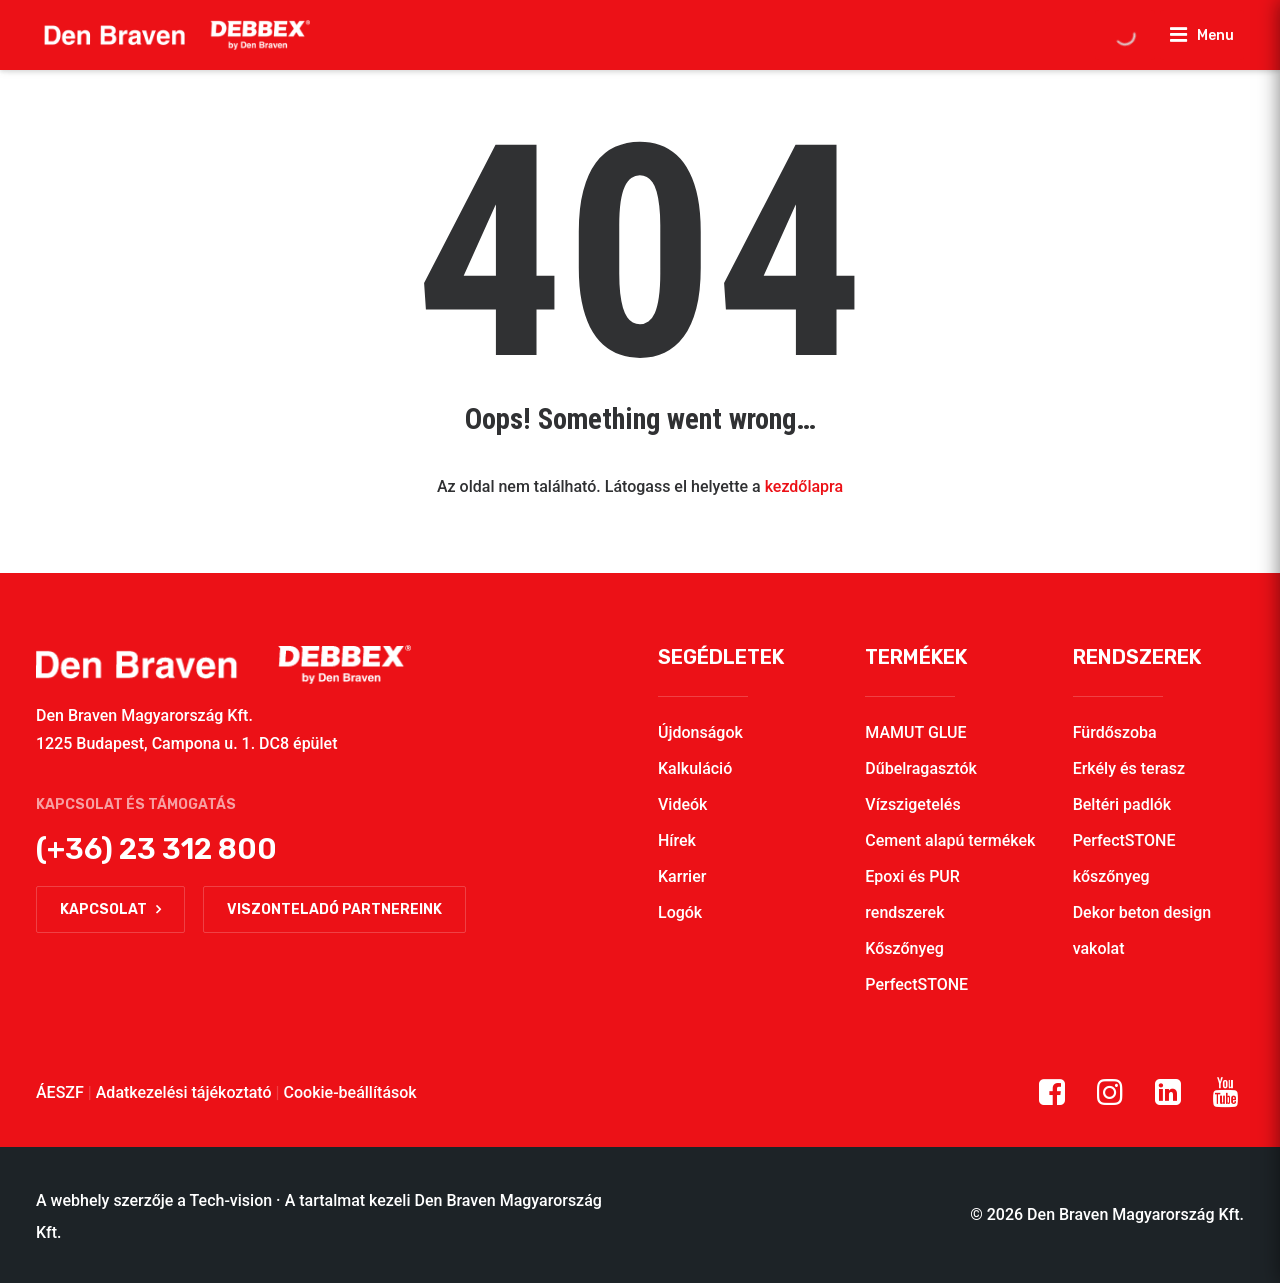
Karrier (682, 876)
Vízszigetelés (912, 804)
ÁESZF (60, 1092)
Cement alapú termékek (950, 840)
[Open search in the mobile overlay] (1125, 35)
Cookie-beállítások (350, 1092)
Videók (682, 804)
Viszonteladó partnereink (334, 909)
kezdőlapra (804, 486)
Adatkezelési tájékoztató (184, 1092)
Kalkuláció (695, 768)
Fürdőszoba (1115, 732)
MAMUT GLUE (915, 732)
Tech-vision (231, 1200)
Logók (680, 912)
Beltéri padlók (1122, 804)
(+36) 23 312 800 (156, 849)
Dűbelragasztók (921, 768)
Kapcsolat (110, 909)
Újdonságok (700, 732)
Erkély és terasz (1129, 768)
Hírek (677, 840)
